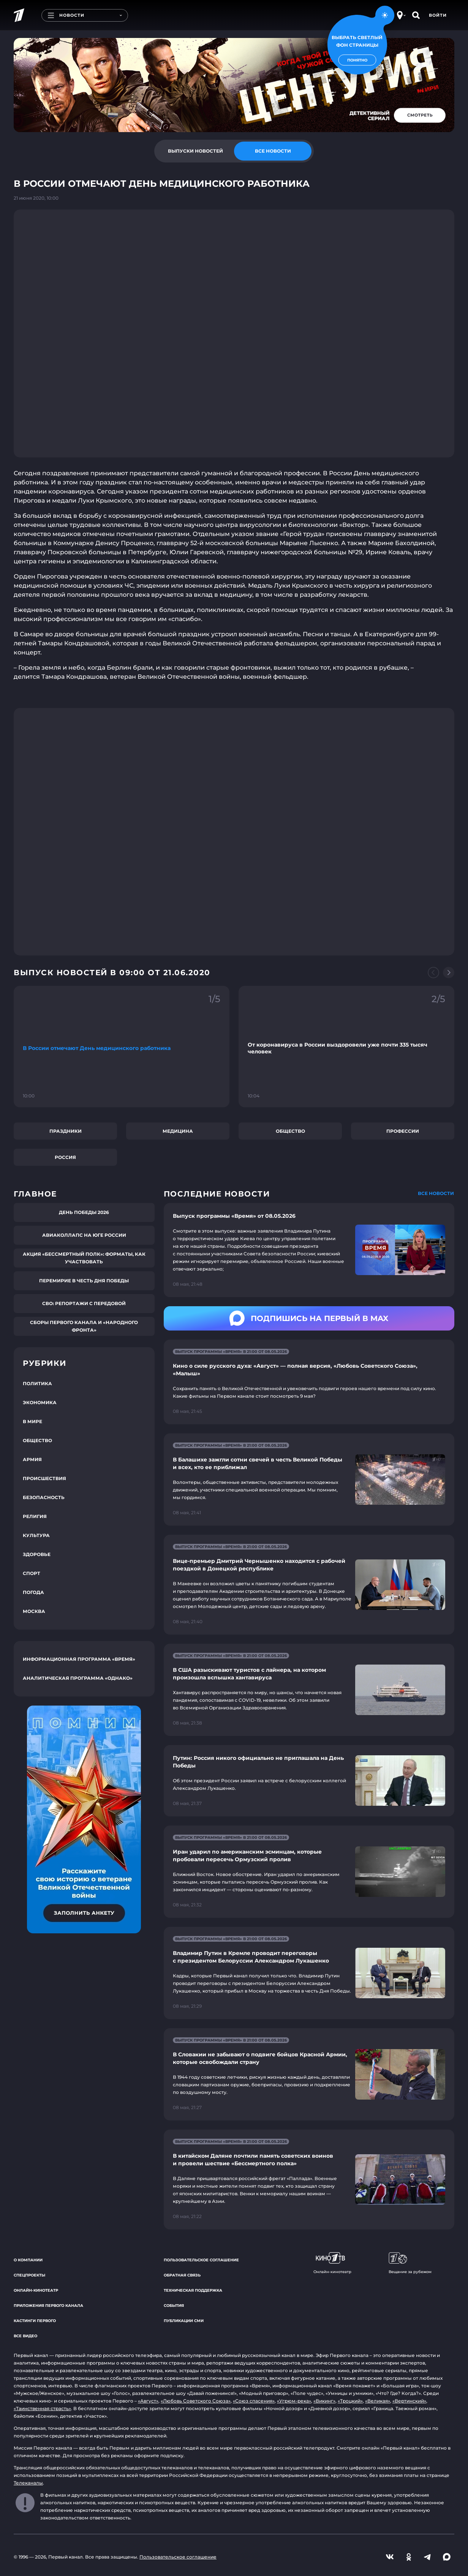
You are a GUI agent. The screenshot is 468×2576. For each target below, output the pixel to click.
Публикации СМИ (184, 2320)
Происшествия (44, 1478)
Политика (37, 1383)
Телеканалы (28, 2483)
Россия (65, 1157)
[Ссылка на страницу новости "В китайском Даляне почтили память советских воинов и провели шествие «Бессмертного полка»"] (309, 2179)
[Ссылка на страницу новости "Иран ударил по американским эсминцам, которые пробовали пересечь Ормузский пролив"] (309, 1872)
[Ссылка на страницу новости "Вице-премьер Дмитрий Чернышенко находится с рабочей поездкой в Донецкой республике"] (309, 1584)
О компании (28, 2260)
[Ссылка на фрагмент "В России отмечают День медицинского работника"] (121, 1046)
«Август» (148, 2401)
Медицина (178, 1131)
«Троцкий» (350, 2401)
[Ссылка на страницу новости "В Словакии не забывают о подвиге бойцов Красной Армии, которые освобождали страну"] (309, 2074)
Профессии (402, 1131)
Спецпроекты (29, 2275)
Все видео (25, 2335)
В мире (32, 1421)
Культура (36, 1535)
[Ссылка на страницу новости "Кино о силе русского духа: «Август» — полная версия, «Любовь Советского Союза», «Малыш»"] (309, 1382)
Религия (35, 1516)
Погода (33, 1592)
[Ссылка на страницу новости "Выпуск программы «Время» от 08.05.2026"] (309, 1250)
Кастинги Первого (35, 2320)
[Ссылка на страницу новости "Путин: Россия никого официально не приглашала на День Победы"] (309, 1780)
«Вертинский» (409, 2401)
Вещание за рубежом (410, 2263)
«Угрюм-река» (294, 2401)
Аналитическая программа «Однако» (78, 1678)
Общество (290, 1131)
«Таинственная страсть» (42, 2408)
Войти (438, 15)
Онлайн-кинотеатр (36, 2290)
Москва (34, 1611)
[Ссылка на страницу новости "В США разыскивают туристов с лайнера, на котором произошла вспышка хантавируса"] (309, 1690)
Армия (32, 1459)
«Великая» (377, 2401)
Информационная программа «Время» (79, 1659)
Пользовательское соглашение (201, 2260)
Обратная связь (182, 2275)
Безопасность (44, 1497)
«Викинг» (324, 2401)
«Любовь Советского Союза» (196, 2401)
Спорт (31, 1573)
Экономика (40, 1402)
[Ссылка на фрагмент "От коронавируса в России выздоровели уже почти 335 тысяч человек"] (346, 1046)
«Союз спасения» (254, 2401)
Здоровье (37, 1554)
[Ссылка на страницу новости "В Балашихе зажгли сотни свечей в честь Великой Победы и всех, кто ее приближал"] (309, 1479)
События (174, 2305)
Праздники (65, 1131)
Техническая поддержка (193, 2290)
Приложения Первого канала (48, 2305)
